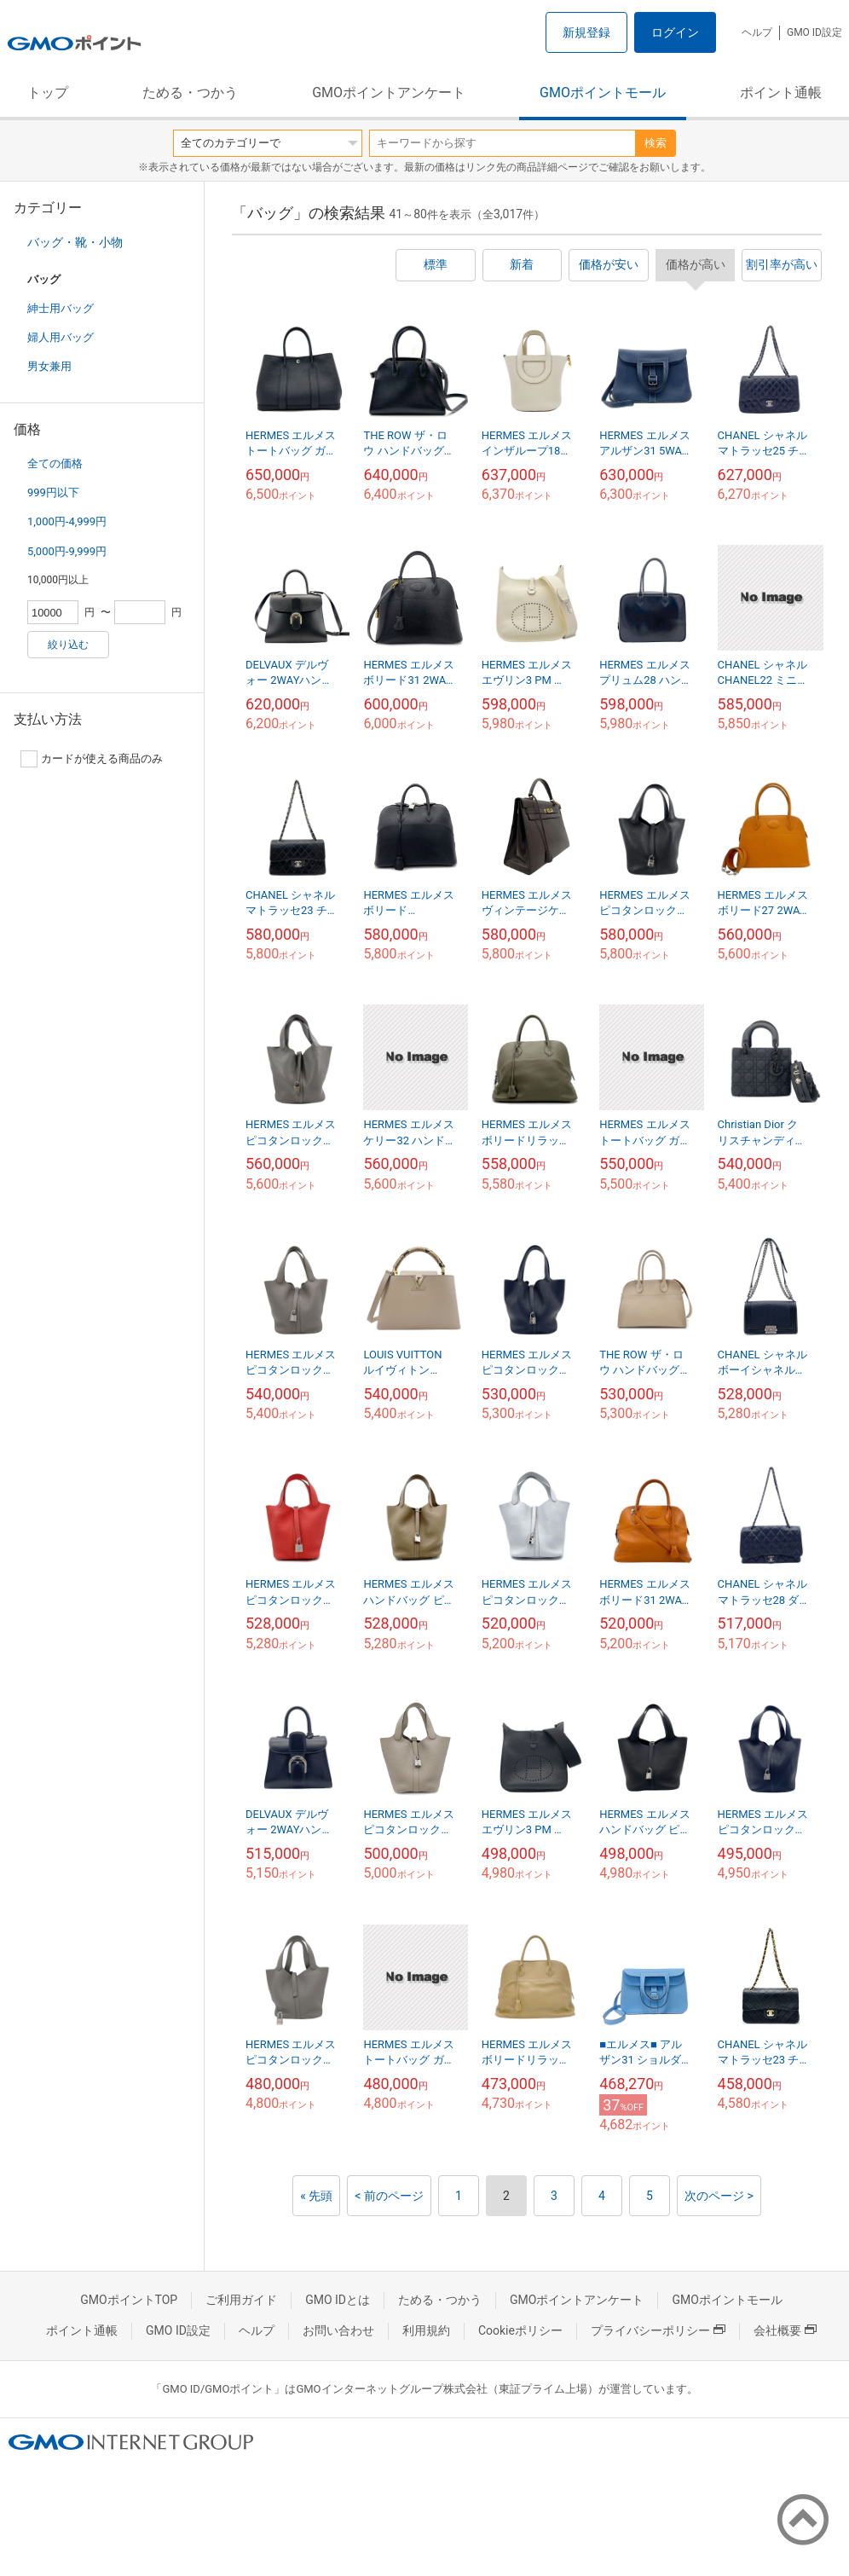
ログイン (675, 32)
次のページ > (719, 2196)
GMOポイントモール (603, 92)
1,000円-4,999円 (67, 521)
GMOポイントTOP (128, 2300)
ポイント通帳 (781, 92)
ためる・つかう (190, 92)
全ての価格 (55, 463)
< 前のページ (389, 2196)
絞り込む (68, 645)
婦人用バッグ (60, 337)
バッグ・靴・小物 (75, 242)
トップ (47, 92)
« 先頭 (316, 2196)
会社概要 (785, 2330)
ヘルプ (757, 32)
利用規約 (426, 2330)
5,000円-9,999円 (67, 551)
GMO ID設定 (814, 32)
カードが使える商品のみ (91, 758)
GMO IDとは (337, 2300)
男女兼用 (49, 366)
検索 (655, 142)
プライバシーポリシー (658, 2330)
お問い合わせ (338, 2330)
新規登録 (586, 32)
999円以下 (53, 492)
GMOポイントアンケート (388, 92)
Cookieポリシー (520, 2330)
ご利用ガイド (241, 2300)
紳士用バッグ (60, 308)
